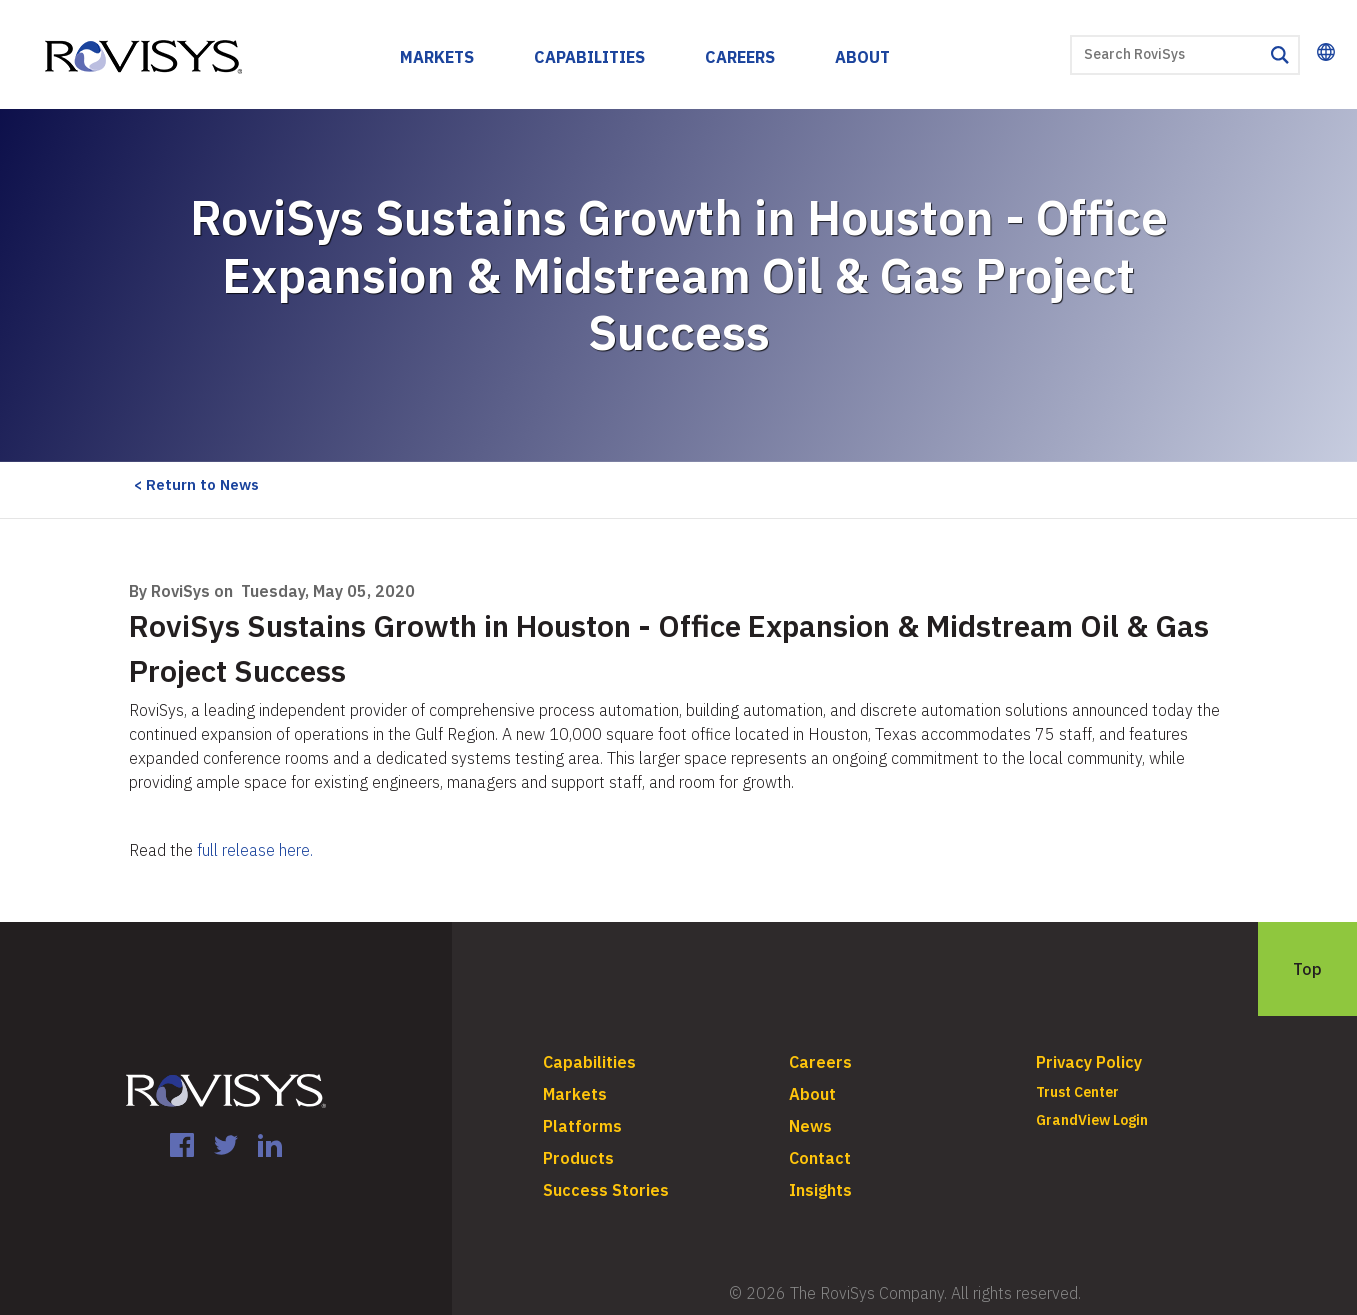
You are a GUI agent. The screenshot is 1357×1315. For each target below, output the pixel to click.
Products (578, 1158)
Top (1307, 969)
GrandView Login (1092, 1120)
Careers (740, 57)
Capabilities (589, 57)
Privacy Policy (1089, 1062)
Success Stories (606, 1190)
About (862, 57)
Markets (437, 57)
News (810, 1126)
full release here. (255, 850)
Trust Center (1077, 1092)
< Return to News (196, 484)
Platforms (582, 1126)
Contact (820, 1158)
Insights (820, 1190)
